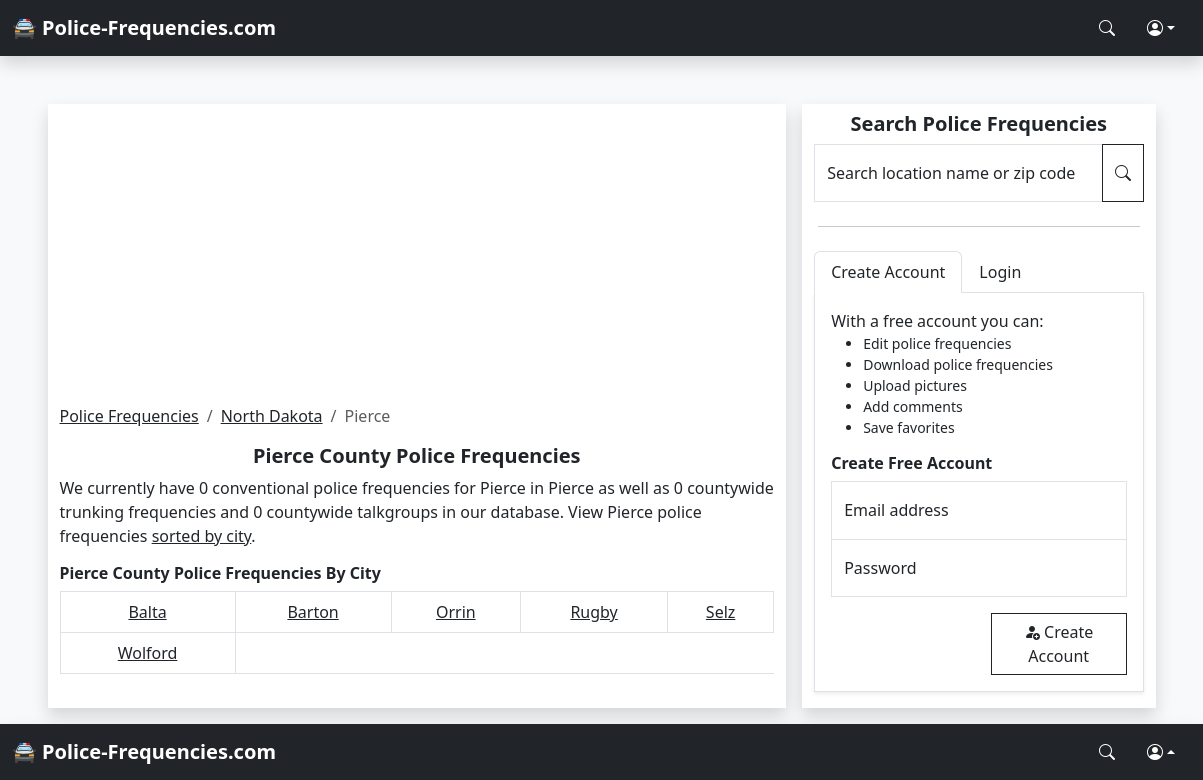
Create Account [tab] (888, 272)
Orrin (456, 612)
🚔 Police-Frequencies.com (144, 27)
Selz (720, 612)
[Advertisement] (417, 254)
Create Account (1058, 644)
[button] (1161, 28)
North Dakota (272, 416)
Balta (147, 612)
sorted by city (202, 536)
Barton (312, 612)
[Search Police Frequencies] (1107, 28)
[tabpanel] (978, 492)
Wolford (148, 653)
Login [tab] (1000, 272)
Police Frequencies (129, 416)
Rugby (593, 612)
